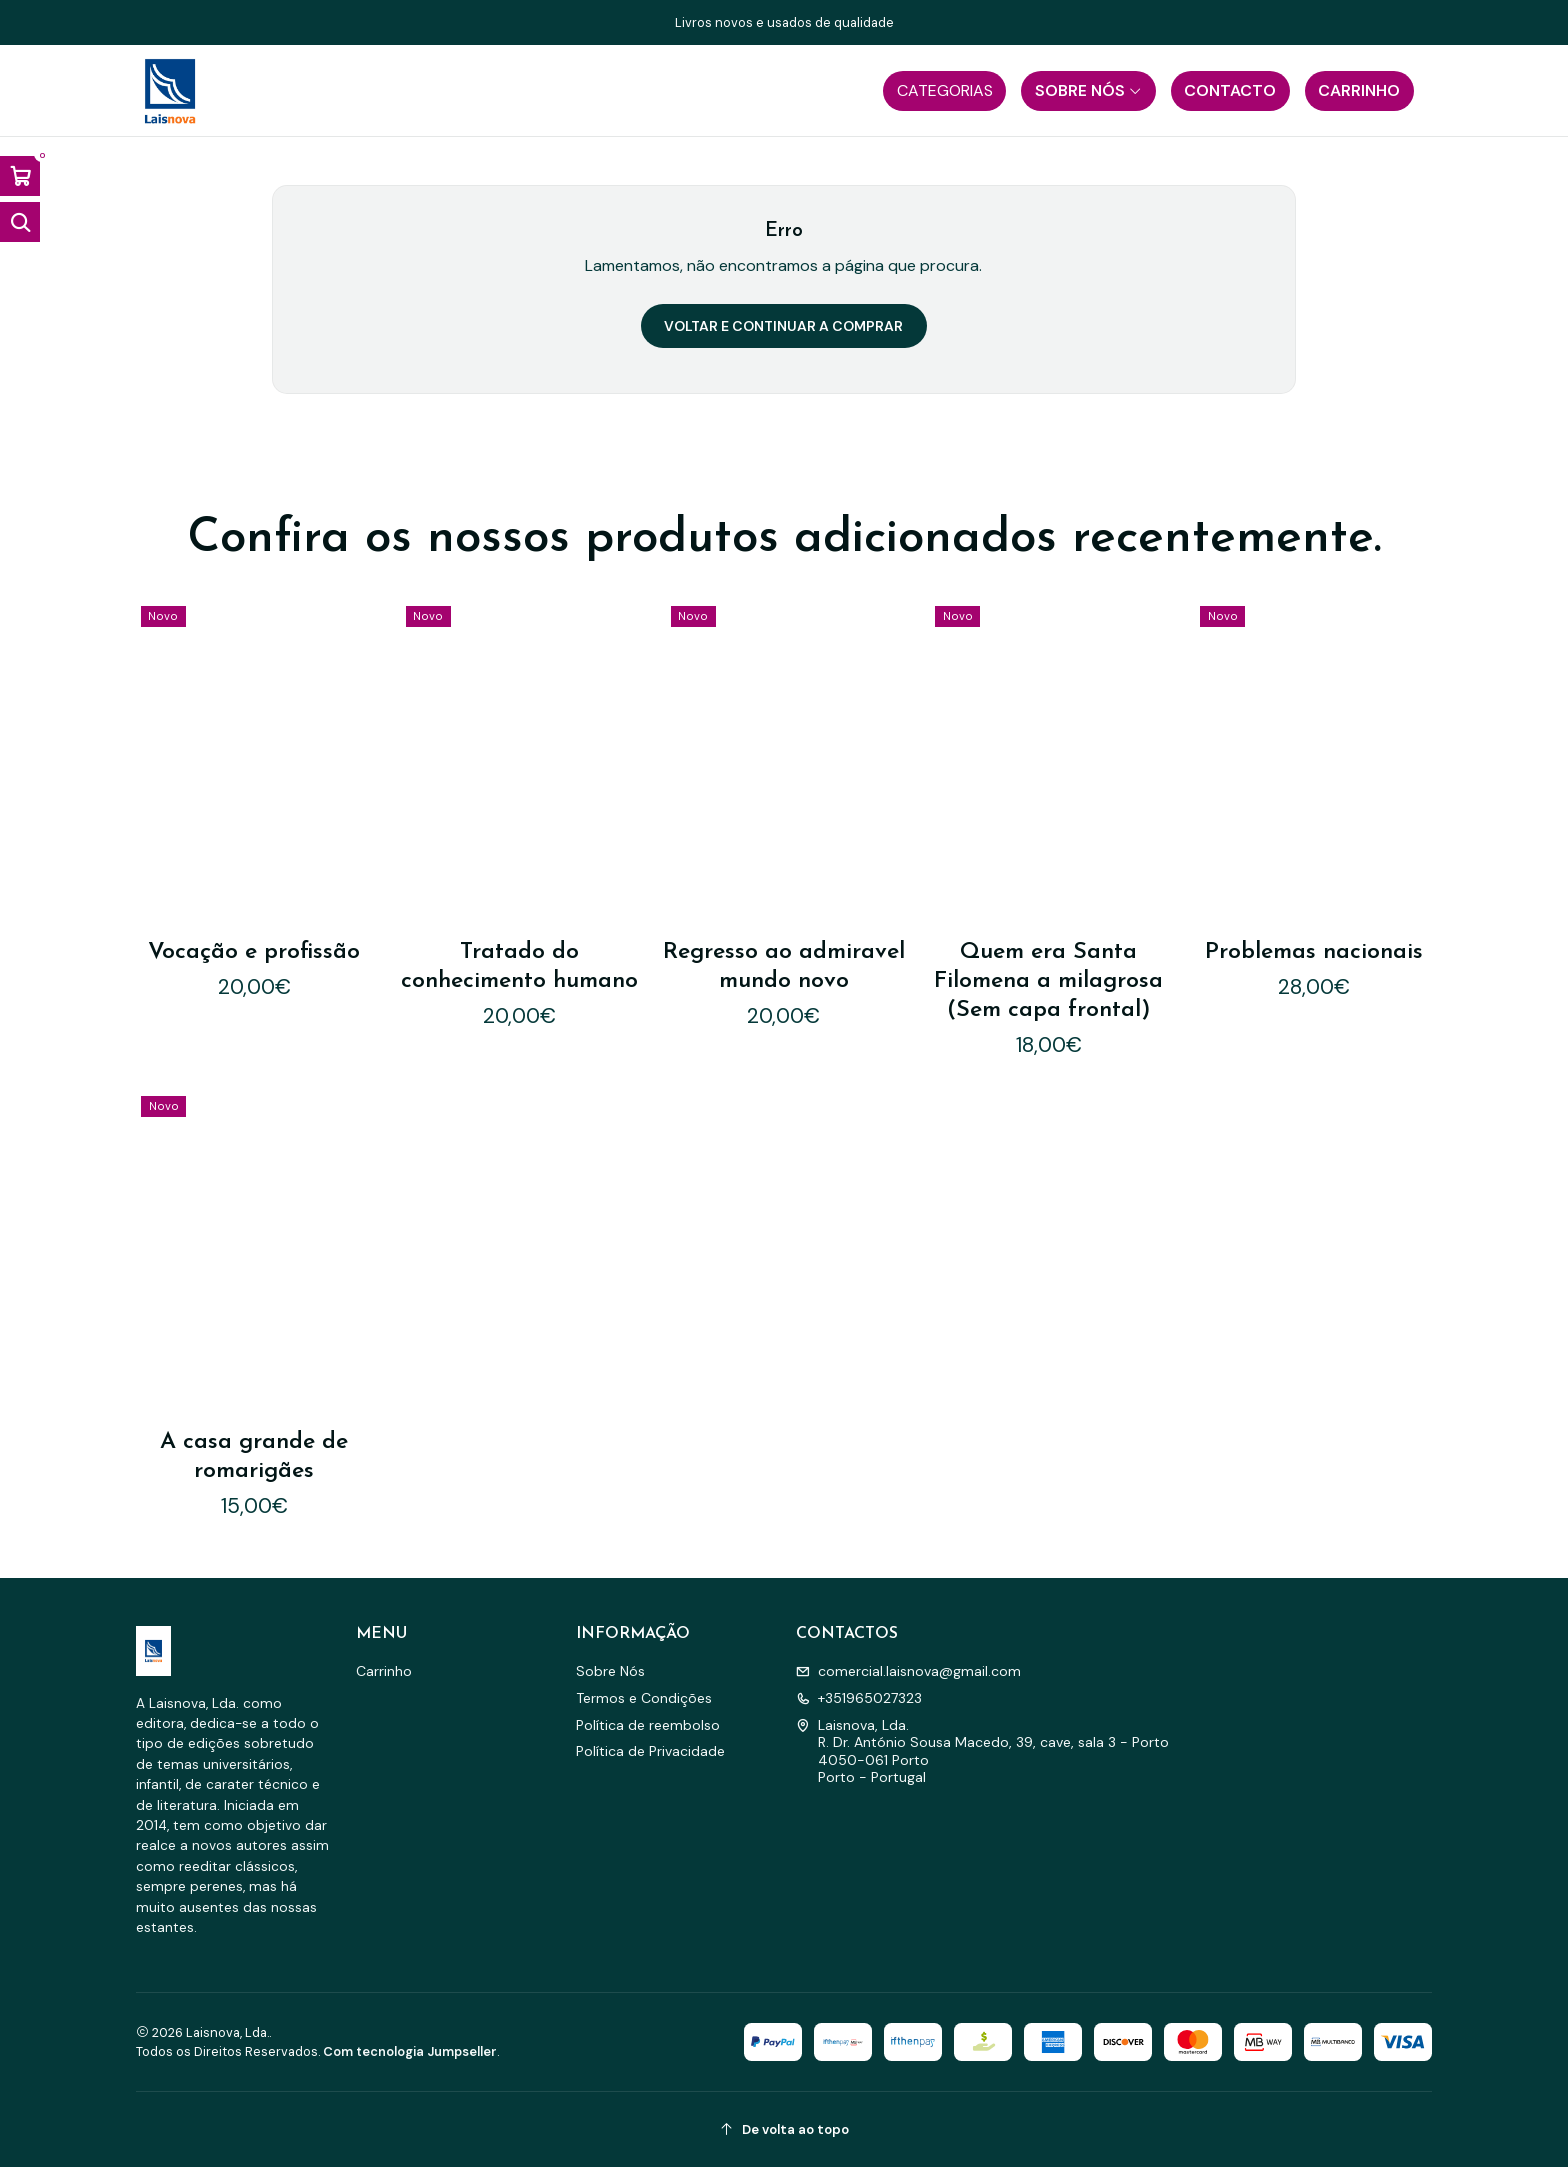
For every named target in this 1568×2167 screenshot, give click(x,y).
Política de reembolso (648, 1725)
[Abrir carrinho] (20, 176)
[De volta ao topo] (784, 2129)
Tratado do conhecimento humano (519, 967)
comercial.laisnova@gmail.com (908, 1671)
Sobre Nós (610, 1671)
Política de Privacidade (650, 1751)
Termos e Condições (644, 1698)
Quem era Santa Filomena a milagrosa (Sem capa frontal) (1048, 981)
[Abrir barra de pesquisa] (20, 222)
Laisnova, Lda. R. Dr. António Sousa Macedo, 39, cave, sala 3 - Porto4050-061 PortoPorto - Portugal (982, 1751)
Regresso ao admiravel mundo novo (784, 967)
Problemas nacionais (1314, 952)
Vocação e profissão (254, 952)
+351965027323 (859, 1698)
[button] (944, 91)
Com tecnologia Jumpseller (410, 2051)
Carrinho (384, 1671)
